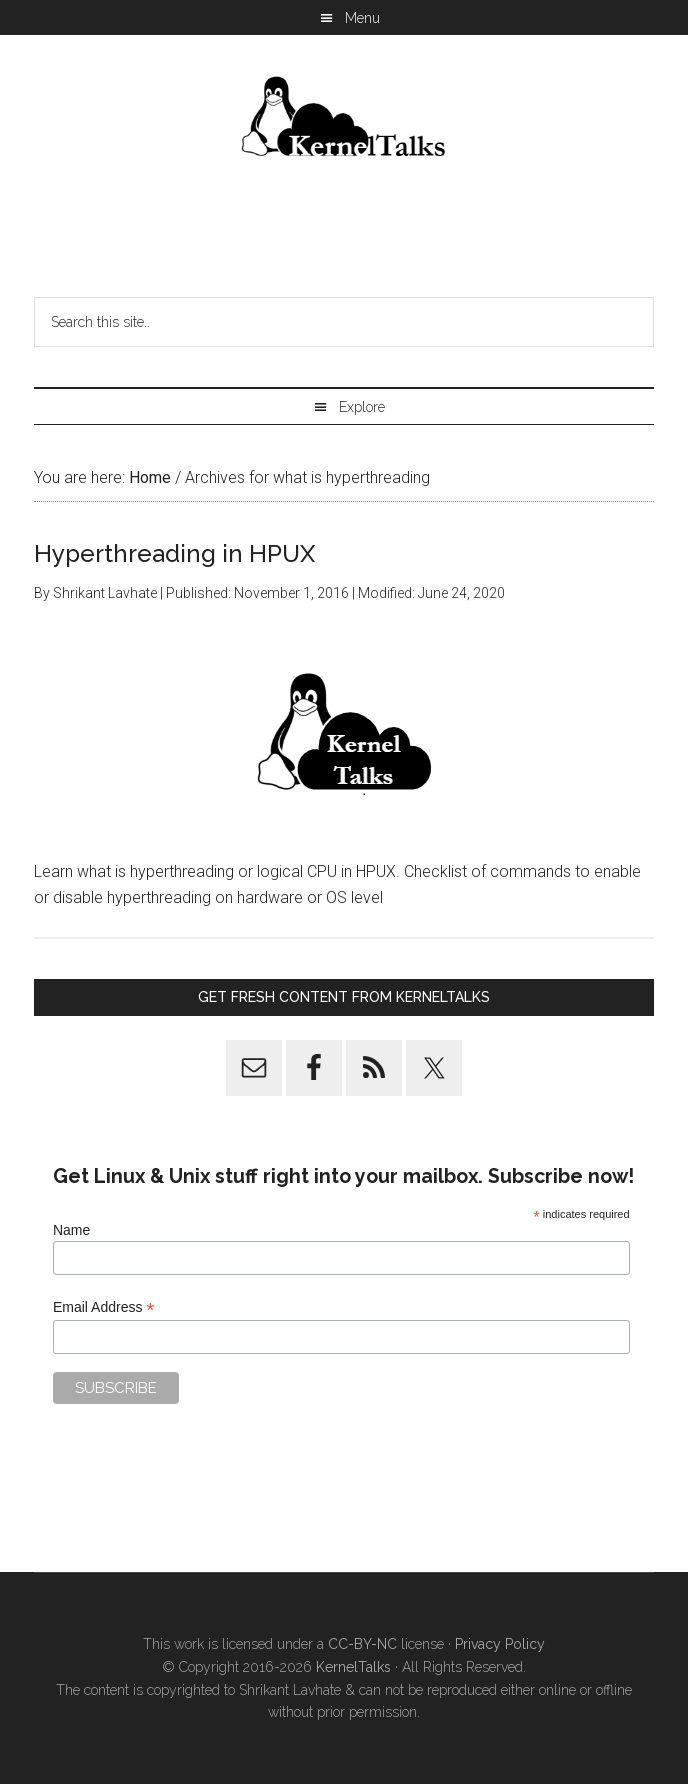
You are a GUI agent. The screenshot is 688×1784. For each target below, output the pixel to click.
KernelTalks (353, 1667)
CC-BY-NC (362, 1644)
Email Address (104, 1307)
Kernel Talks (343, 120)
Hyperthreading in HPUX (174, 553)
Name (71, 1230)
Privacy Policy (500, 1644)
